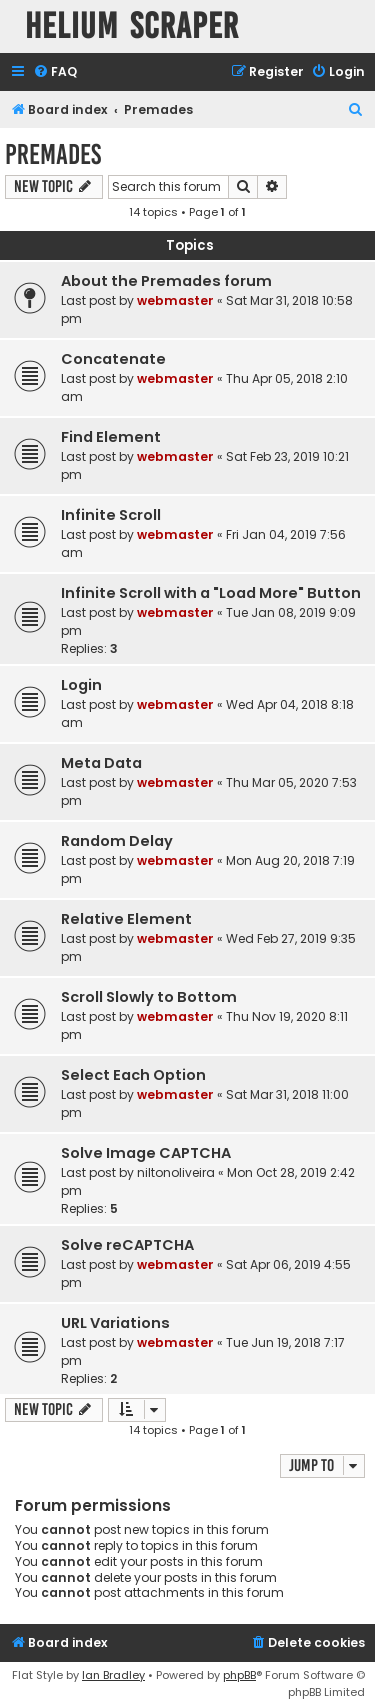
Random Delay (117, 841)
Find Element (111, 437)
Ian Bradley (113, 1675)
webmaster (175, 300)
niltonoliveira (176, 1172)
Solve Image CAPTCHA (146, 1153)
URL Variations (115, 1323)
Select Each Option (133, 1075)
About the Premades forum (166, 281)
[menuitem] (55, 72)
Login (81, 685)
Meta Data (101, 763)
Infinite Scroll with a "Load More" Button (211, 593)
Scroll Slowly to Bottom (149, 997)
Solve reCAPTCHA (127, 1245)
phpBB (239, 1675)
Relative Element (126, 919)
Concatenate (113, 359)
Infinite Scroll (111, 515)
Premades (53, 154)
